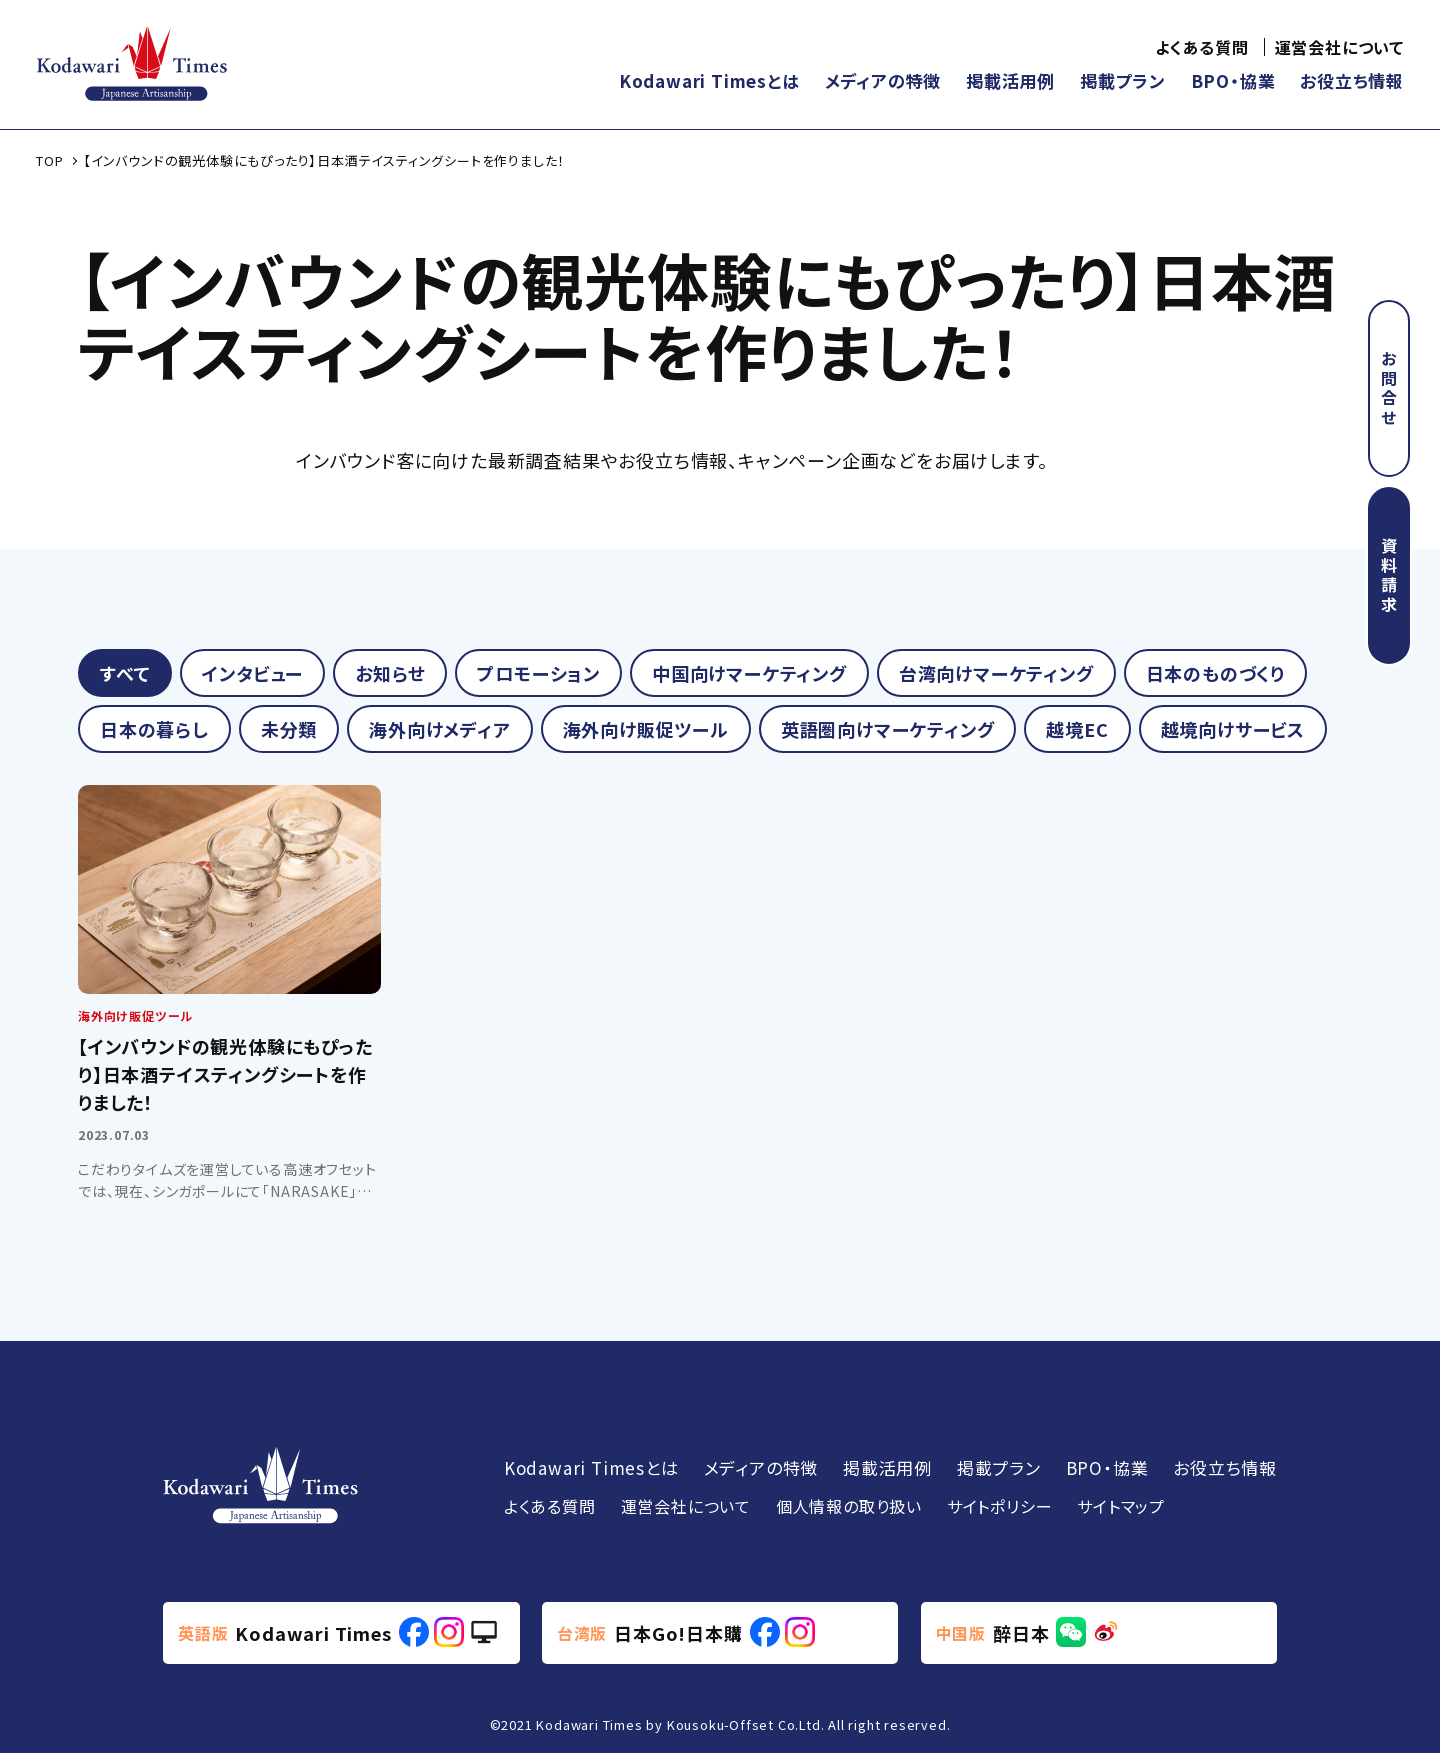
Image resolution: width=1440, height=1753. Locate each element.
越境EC (1077, 729)
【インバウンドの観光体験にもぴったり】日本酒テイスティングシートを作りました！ (225, 1074)
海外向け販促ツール (646, 729)
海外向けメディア (439, 729)
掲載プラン (1123, 80)
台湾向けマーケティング (996, 673)
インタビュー (252, 673)
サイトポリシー (1000, 1506)
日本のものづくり (1215, 673)
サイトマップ (1121, 1506)
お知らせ (390, 673)
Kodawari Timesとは (709, 80)
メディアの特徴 (883, 80)
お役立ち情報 (1352, 80)
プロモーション (538, 673)
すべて (125, 673)
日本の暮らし (154, 729)
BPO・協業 (1233, 80)
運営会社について (1339, 47)
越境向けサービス (1233, 729)
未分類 (289, 729)
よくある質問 (1202, 47)
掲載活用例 (1010, 80)
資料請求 (1389, 576)
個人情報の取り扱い (849, 1506)
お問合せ (1389, 389)
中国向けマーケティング (749, 673)
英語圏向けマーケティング (888, 729)
